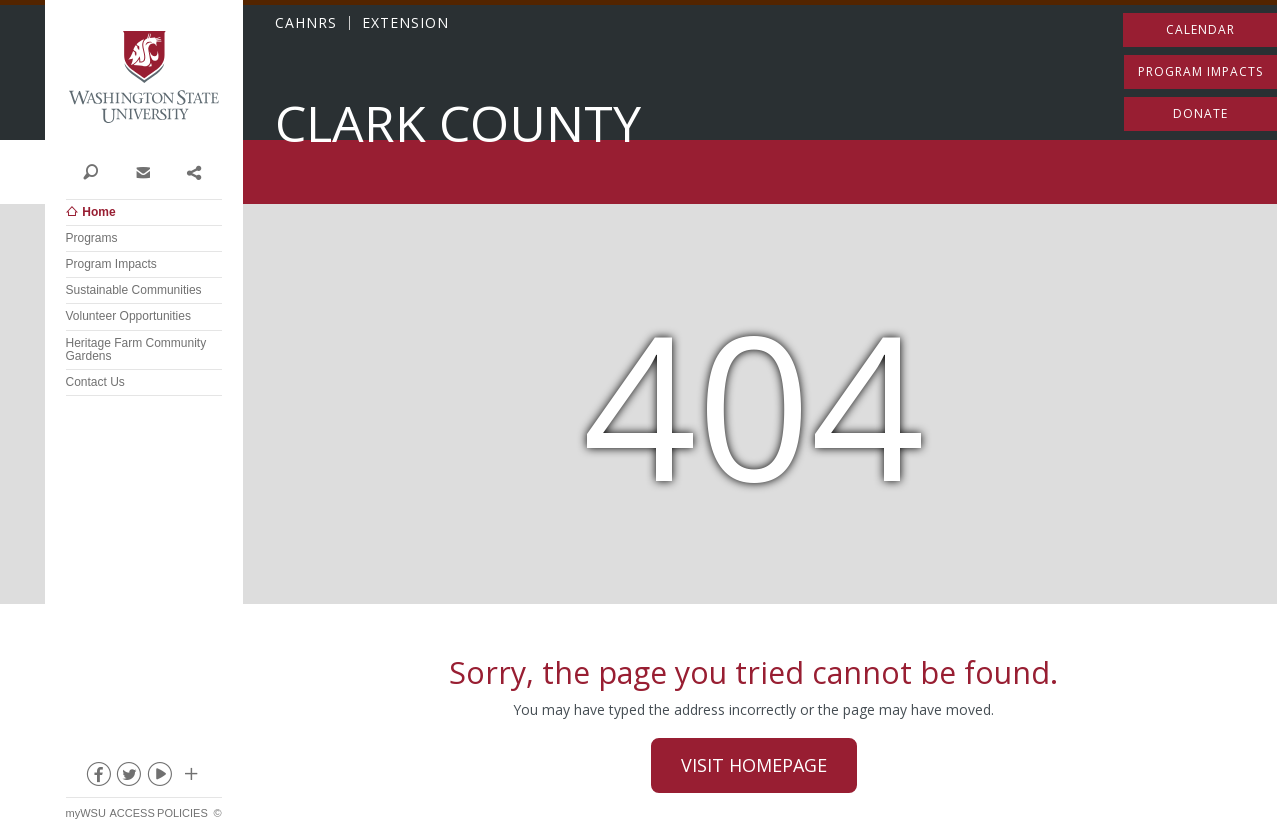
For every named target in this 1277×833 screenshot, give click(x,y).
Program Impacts (111, 264)
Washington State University (144, 77)
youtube (159, 778)
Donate (1200, 113)
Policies (182, 813)
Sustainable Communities (134, 290)
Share (193, 171)
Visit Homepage (754, 765)
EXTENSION (405, 23)
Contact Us (95, 382)
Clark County (458, 123)
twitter (128, 778)
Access (131, 813)
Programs (92, 238)
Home (98, 212)
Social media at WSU (190, 778)
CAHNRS (306, 23)
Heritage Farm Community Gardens (136, 349)
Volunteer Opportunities (128, 316)
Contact (142, 171)
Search (91, 171)
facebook (97, 778)
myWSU (86, 813)
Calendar (1200, 29)
